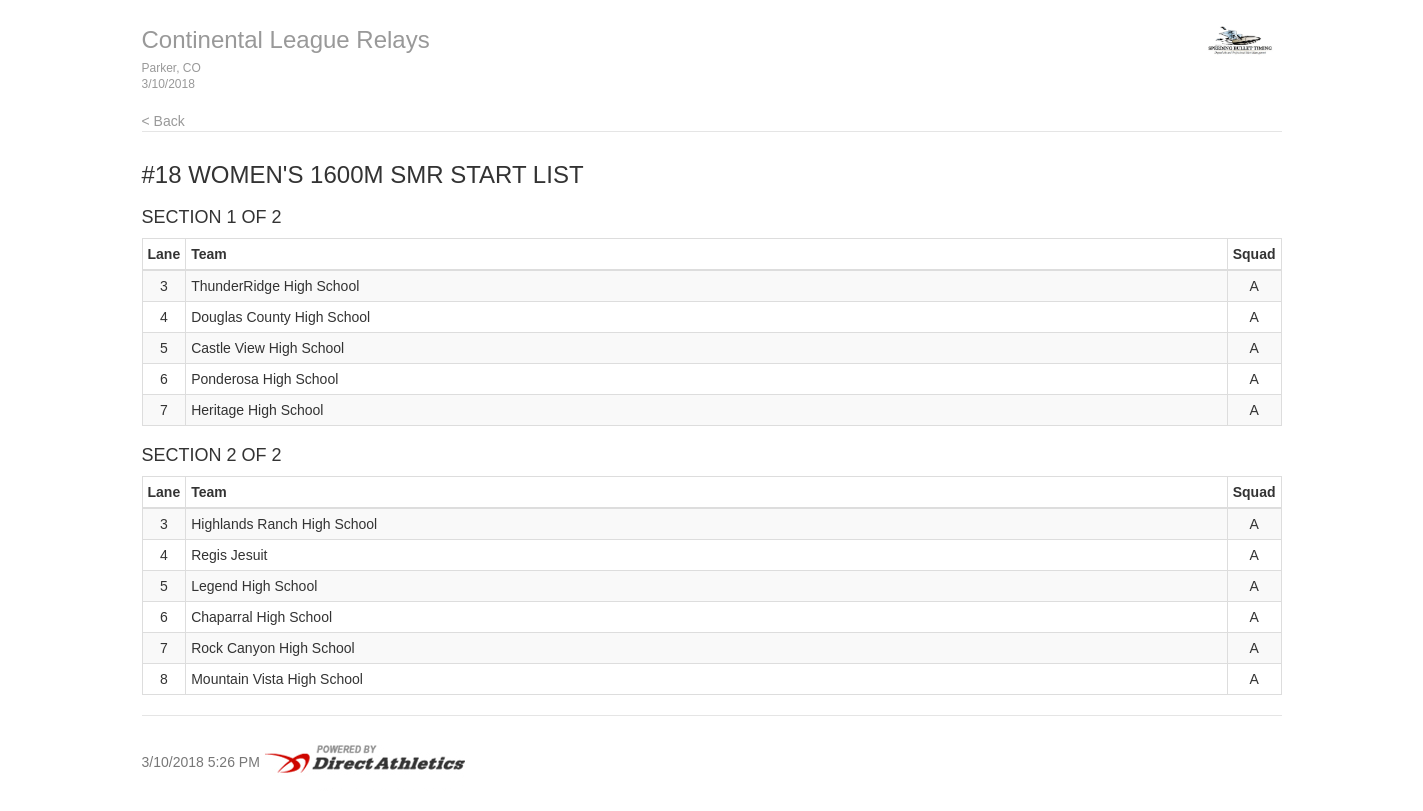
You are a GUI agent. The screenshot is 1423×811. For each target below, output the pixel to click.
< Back (163, 121)
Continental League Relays (286, 39)
